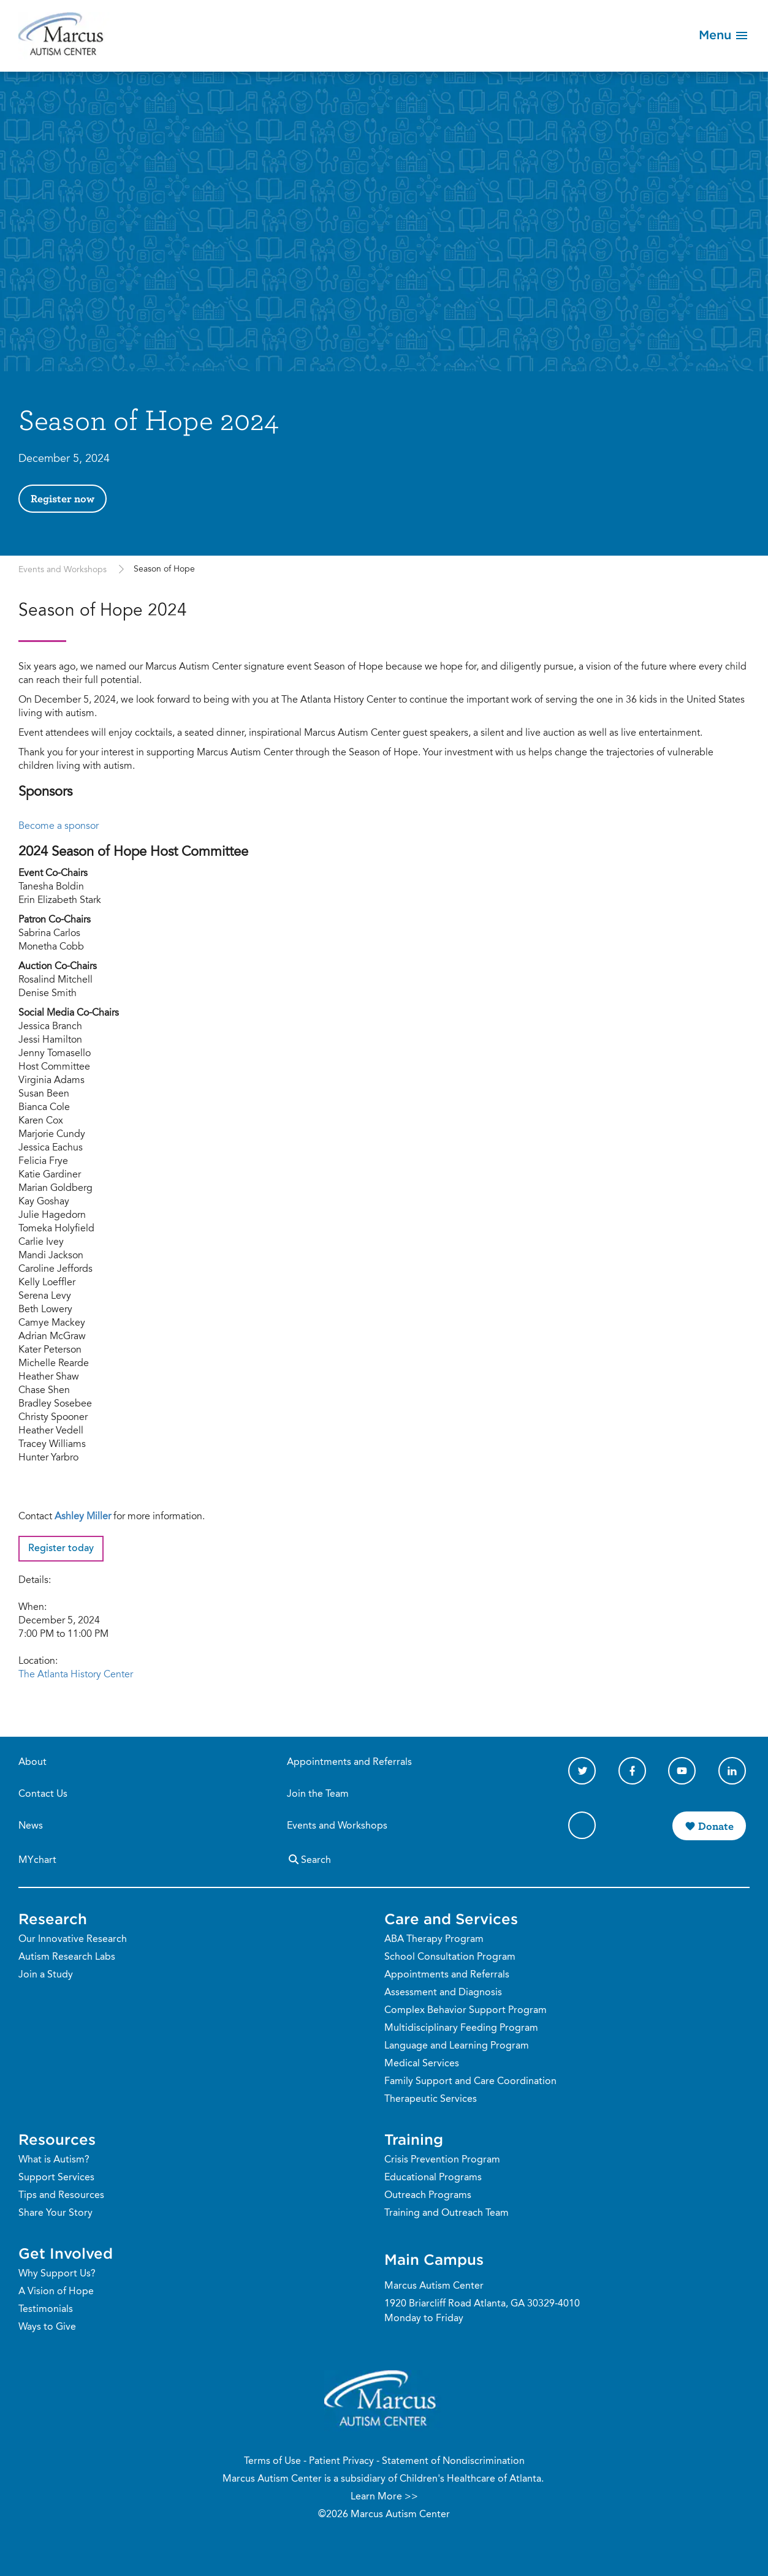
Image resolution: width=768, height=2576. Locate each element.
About (32, 1762)
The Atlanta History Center (75, 1675)
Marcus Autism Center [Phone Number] (434, 2286)
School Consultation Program (449, 1957)
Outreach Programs (427, 2195)
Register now (62, 498)
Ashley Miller (83, 1517)
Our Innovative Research (72, 1939)
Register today (61, 1549)
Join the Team (318, 1794)
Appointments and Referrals (349, 1762)
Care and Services (451, 1918)
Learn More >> (384, 2497)
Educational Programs (433, 2178)
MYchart (37, 1860)
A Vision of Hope (56, 2292)
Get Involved (65, 2253)
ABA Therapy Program (434, 1939)
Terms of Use (272, 2461)
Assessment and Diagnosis (443, 1993)
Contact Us (42, 1794)
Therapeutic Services (430, 2099)
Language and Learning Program (456, 2046)
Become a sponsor (58, 826)
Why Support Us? (57, 2274)
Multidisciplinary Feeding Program (461, 2028)
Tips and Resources (61, 2195)
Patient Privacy (341, 2461)
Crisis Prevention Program (442, 2160)
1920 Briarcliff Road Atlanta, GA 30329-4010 (482, 2304)
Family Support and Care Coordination (470, 2082)
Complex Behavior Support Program (465, 2010)
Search (309, 1859)
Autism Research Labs (66, 1957)
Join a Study (45, 1975)
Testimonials (45, 2309)
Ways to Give (47, 2327)
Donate (716, 1826)
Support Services (56, 2178)
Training (413, 2139)
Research (52, 1918)
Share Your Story (55, 2213)
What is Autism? (53, 2160)
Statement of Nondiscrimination (453, 2461)
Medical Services (421, 2064)
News (30, 1826)
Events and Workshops (63, 570)
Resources (57, 2139)
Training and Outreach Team (446, 2213)
